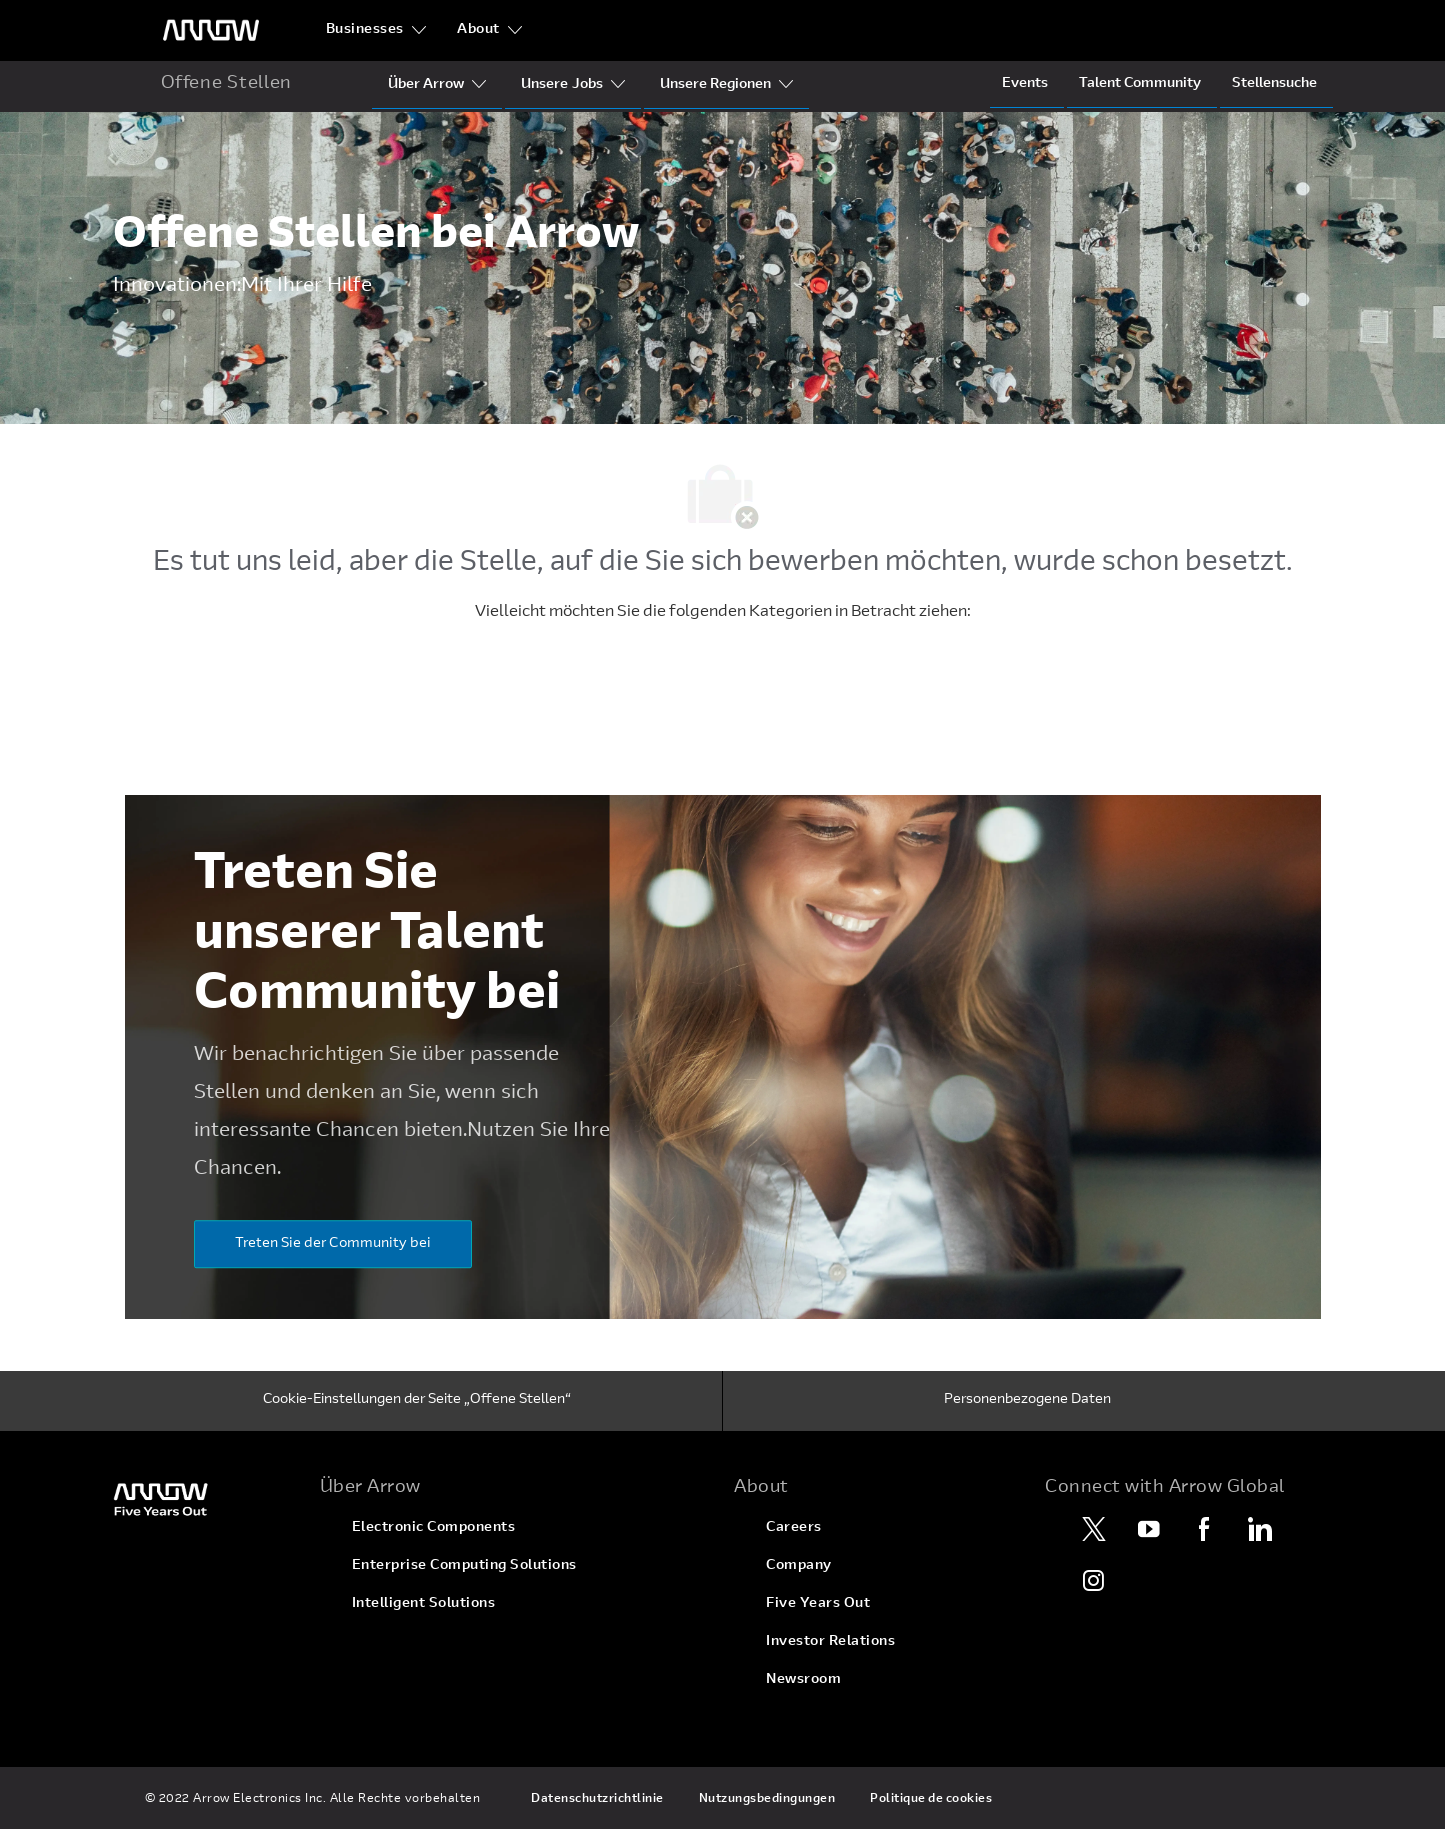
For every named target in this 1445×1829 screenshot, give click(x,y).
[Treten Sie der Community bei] (333, 1244)
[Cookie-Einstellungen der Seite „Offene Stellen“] (417, 1401)
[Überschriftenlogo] (211, 30)
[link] (204, 1498)
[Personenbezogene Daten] (1027, 1401)
